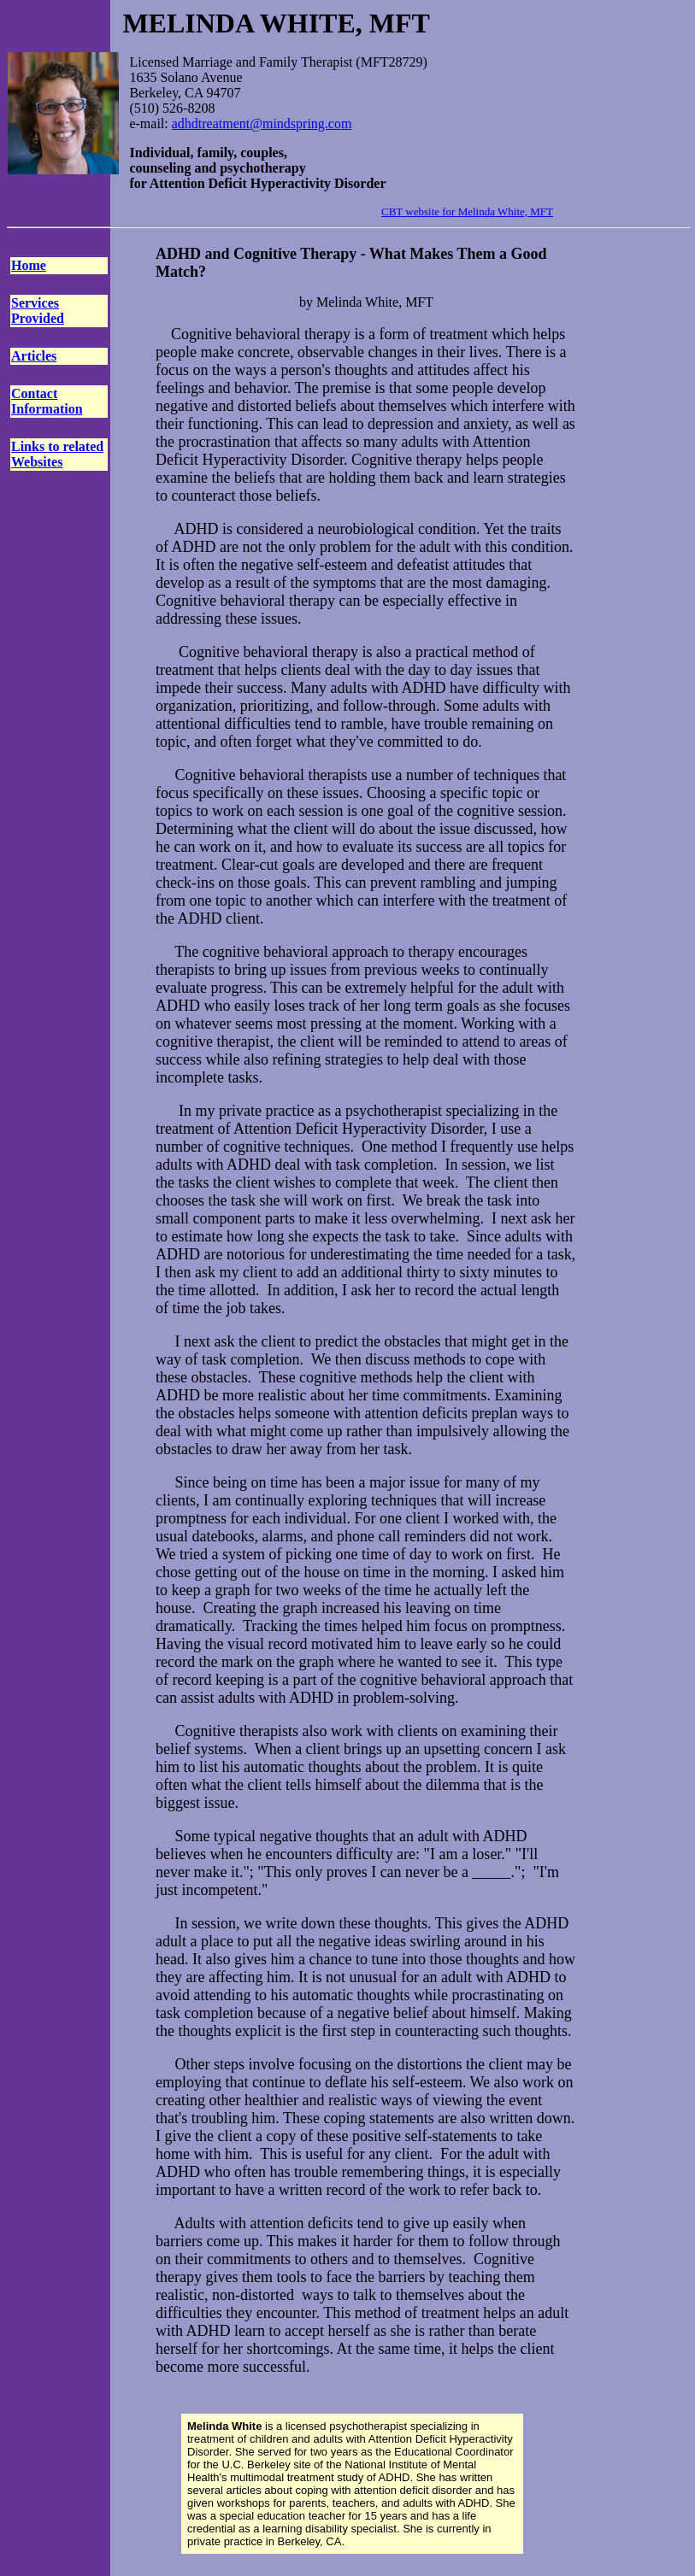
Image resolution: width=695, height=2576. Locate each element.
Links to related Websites (57, 454)
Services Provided (37, 311)
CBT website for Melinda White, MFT (467, 211)
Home (28, 265)
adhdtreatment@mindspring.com (262, 123)
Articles (33, 356)
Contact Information (47, 401)
